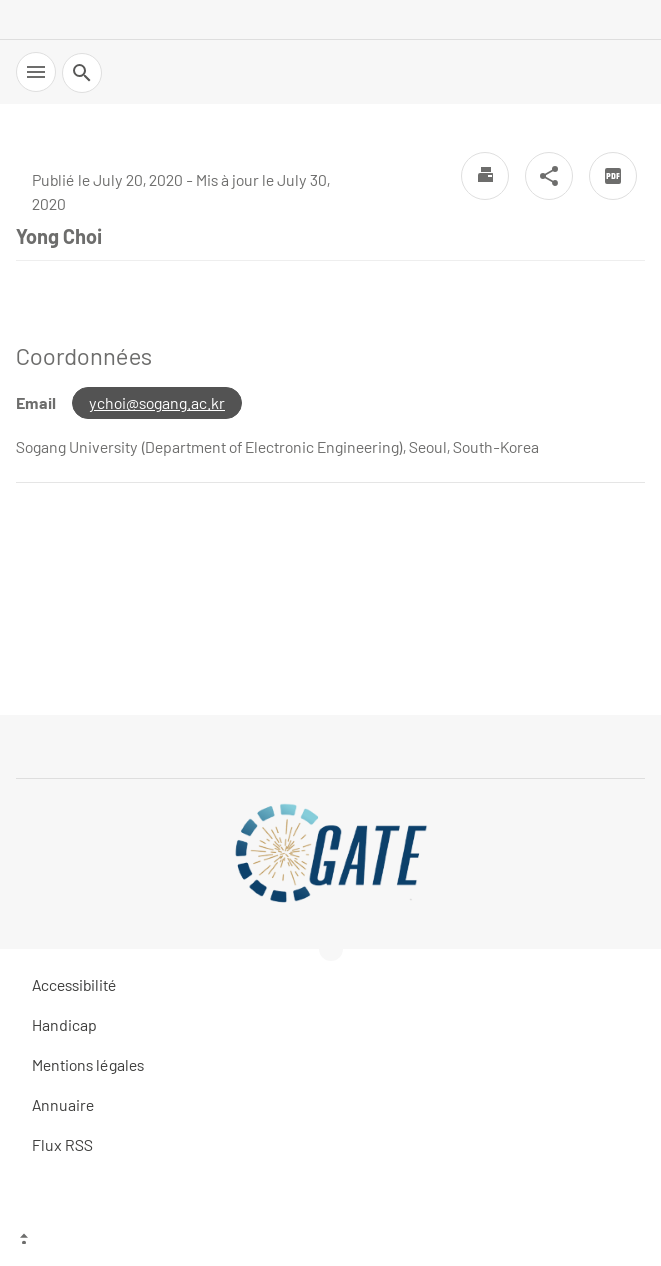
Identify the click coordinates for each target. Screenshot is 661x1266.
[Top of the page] (330, 1241)
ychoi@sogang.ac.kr (157, 402)
